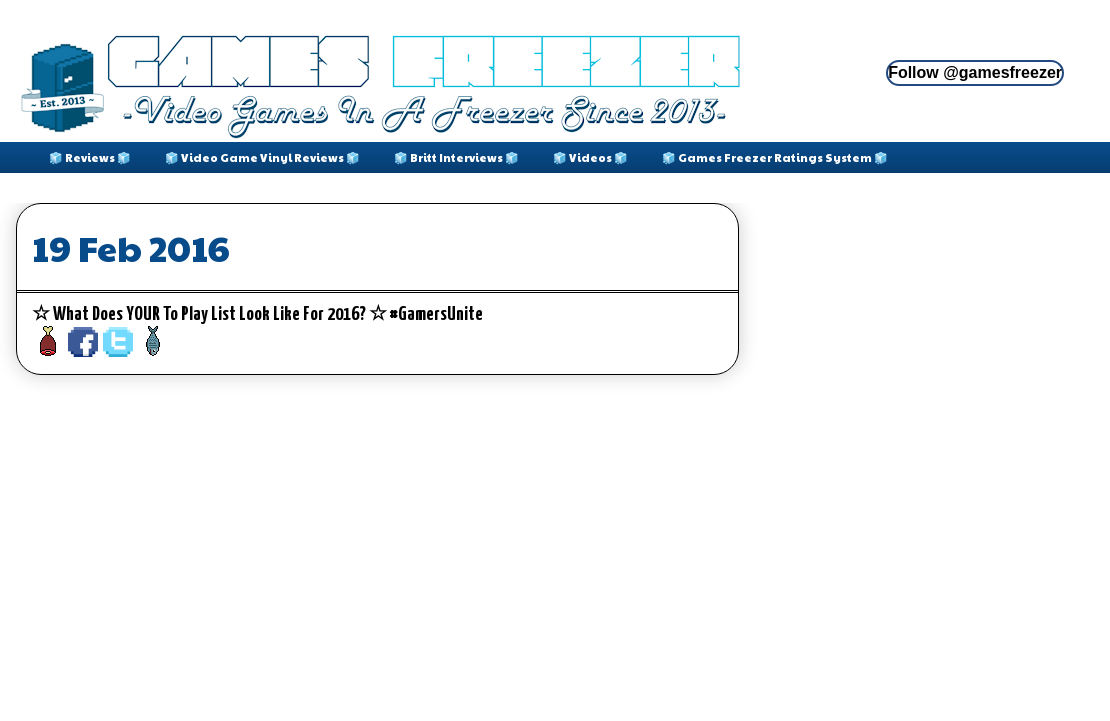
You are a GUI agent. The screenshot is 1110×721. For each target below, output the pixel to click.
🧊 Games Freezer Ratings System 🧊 (775, 157)
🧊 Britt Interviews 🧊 (456, 157)
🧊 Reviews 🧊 (90, 157)
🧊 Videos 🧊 (590, 157)
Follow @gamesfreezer (975, 72)
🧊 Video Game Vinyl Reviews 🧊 (262, 157)
